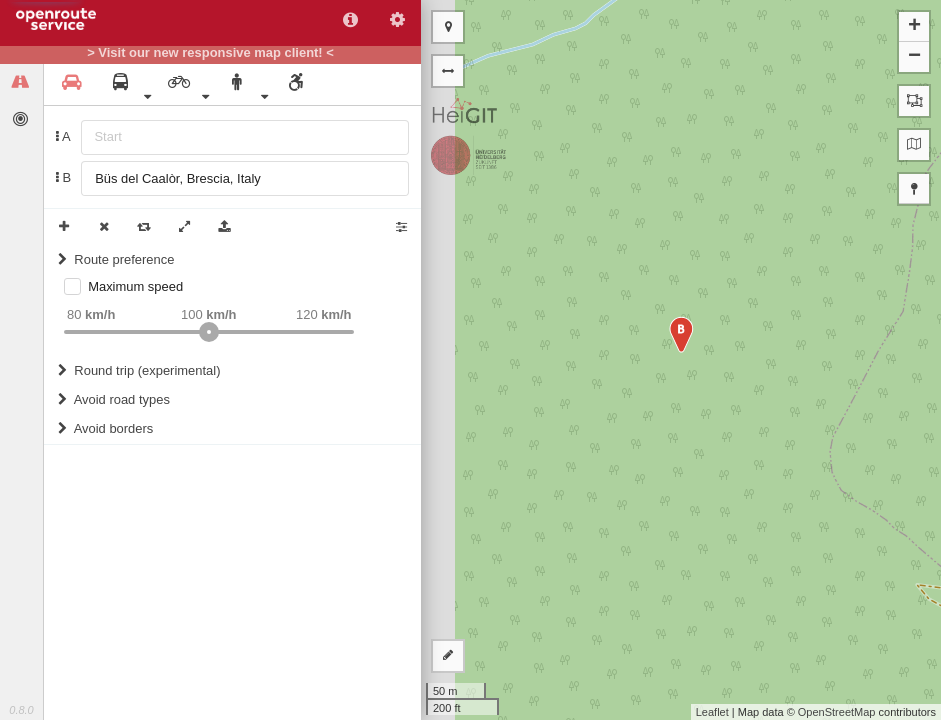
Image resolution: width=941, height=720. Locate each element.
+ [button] (914, 27)
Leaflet (712, 712)
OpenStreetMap (837, 712)
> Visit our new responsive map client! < (210, 53)
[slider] (209, 332)
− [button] (914, 57)
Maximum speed (135, 286)
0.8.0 (21, 710)
